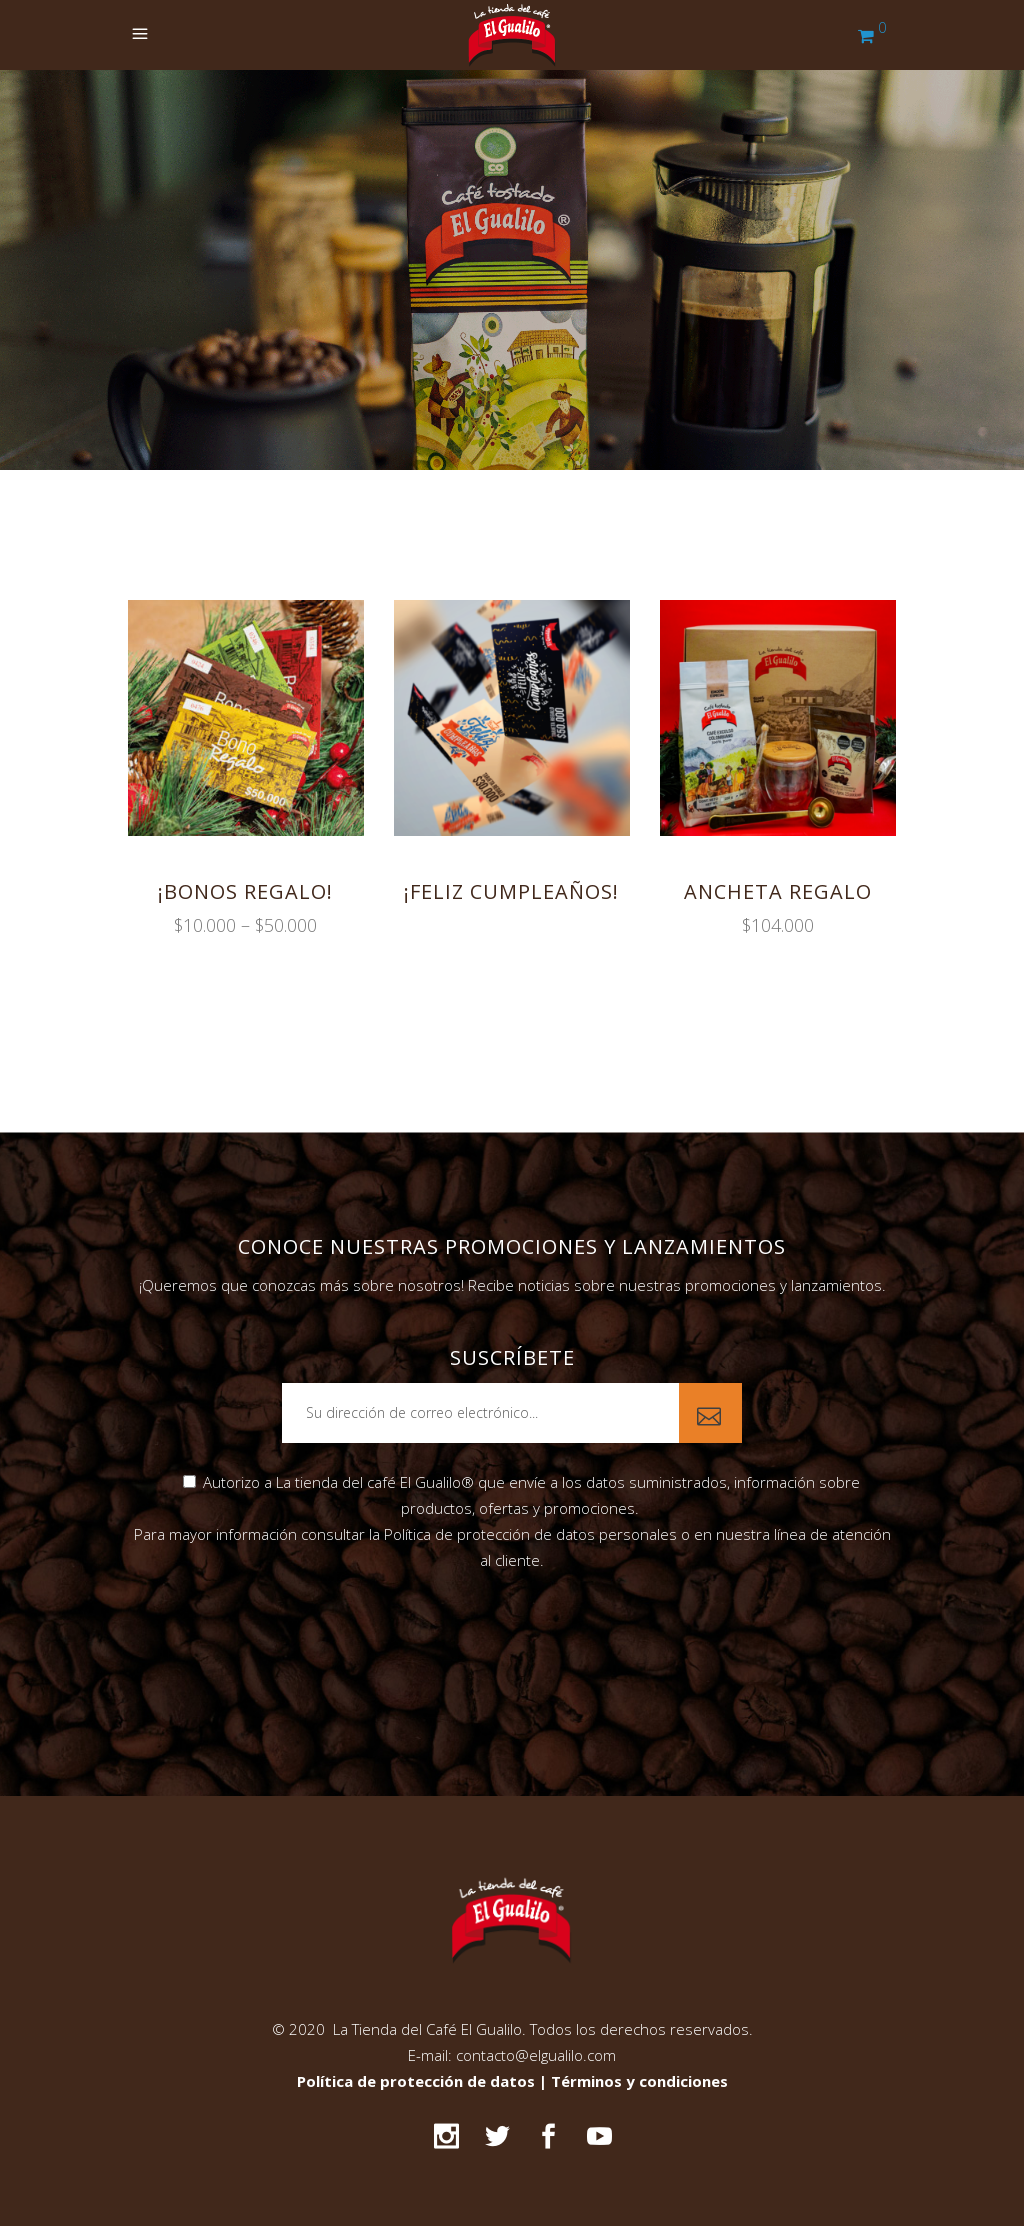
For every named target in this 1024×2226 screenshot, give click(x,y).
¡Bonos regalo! (245, 891)
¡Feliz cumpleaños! (511, 891)
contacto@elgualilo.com (536, 2055)
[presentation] (512, 1638)
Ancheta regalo (778, 891)
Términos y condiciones (639, 2081)
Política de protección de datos (418, 2081)
